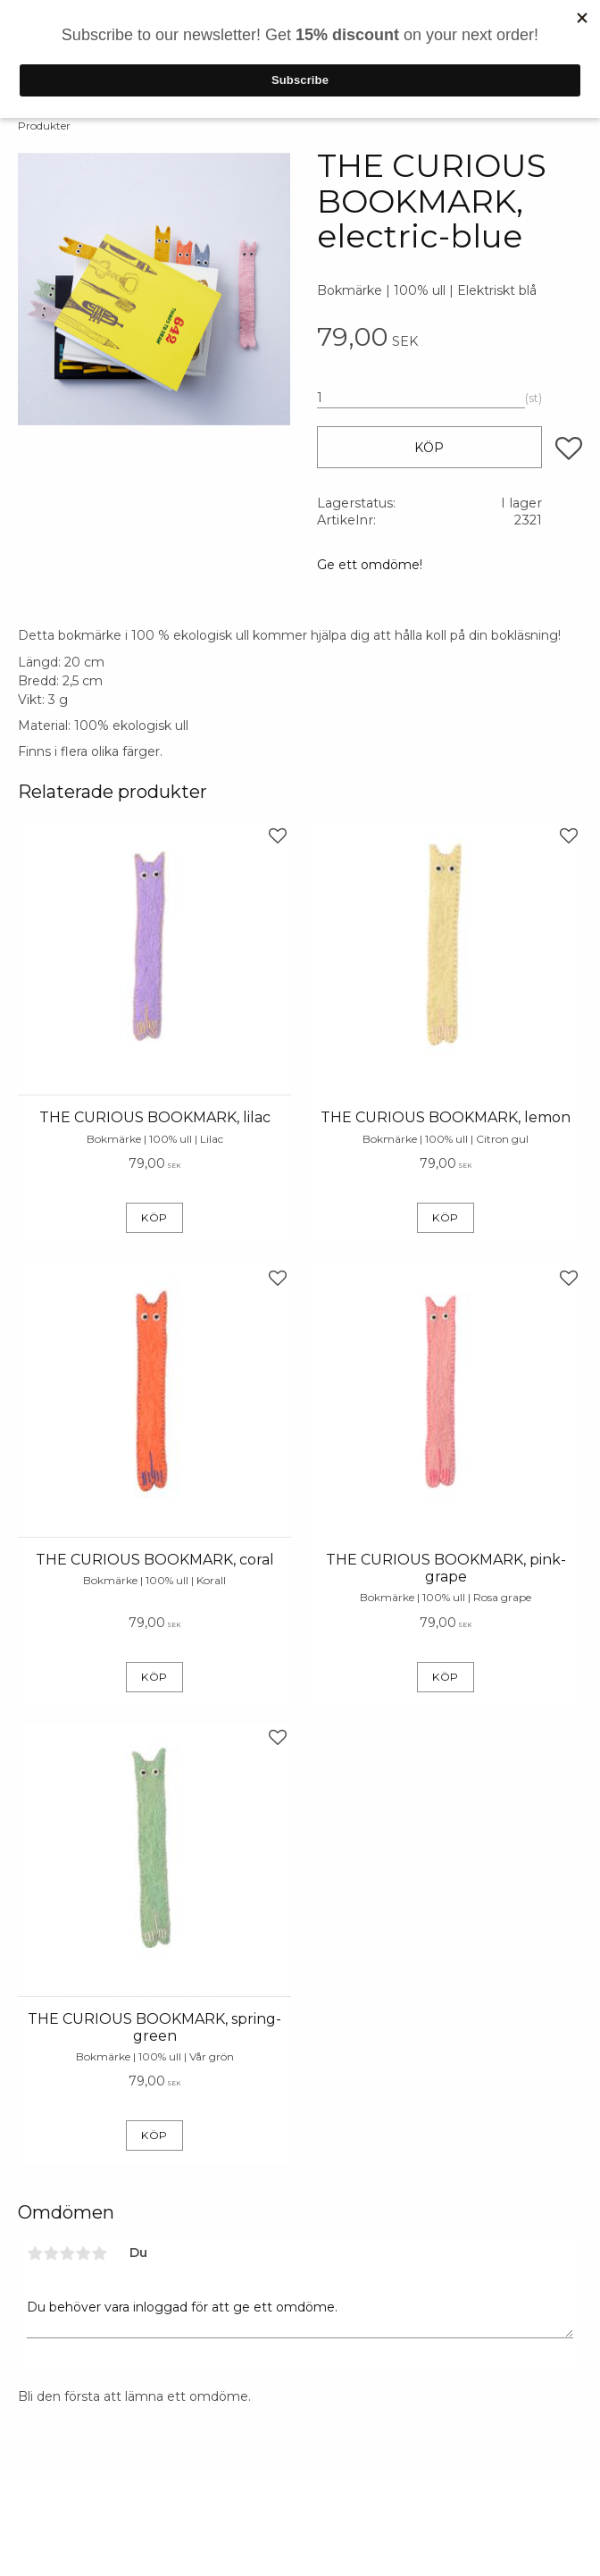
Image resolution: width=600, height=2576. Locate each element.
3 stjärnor (67, 2253)
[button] (568, 448)
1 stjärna (35, 2253)
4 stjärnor (83, 2253)
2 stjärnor (51, 2253)
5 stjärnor (99, 2253)
